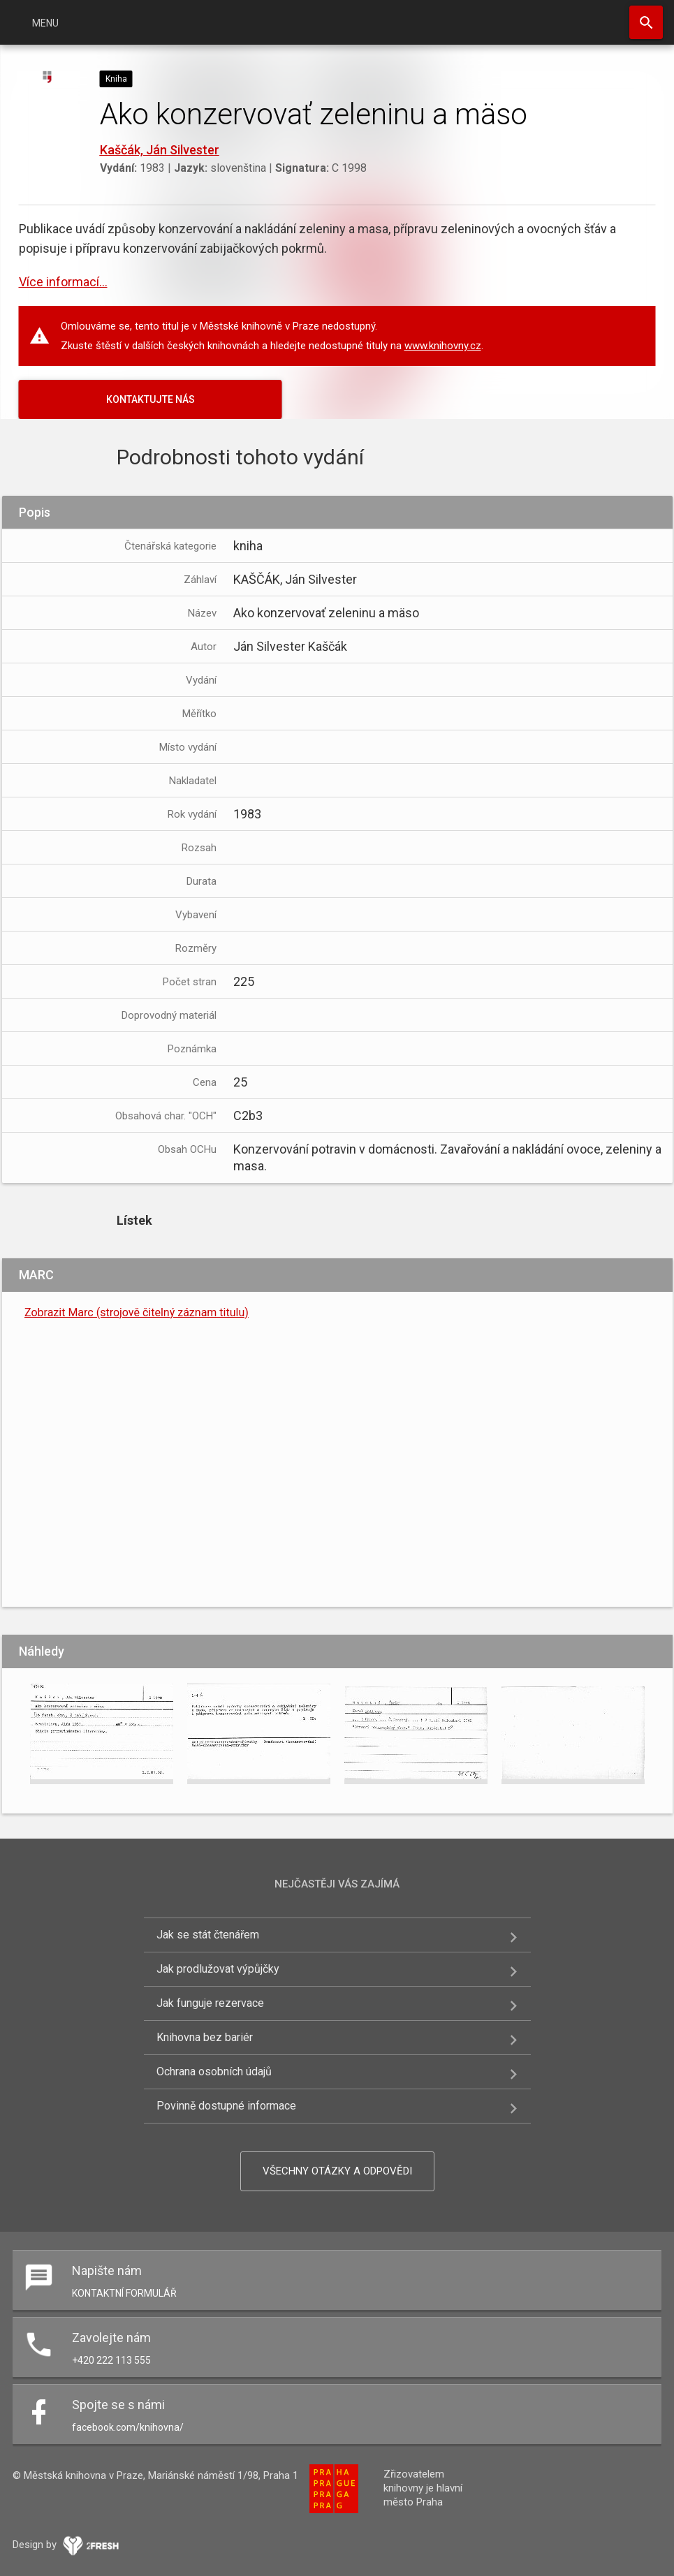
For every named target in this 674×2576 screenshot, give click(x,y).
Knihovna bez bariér (204, 2037)
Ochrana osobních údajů (214, 2071)
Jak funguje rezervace (210, 2003)
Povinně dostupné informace (226, 2105)
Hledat (646, 22)
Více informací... (63, 281)
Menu (45, 23)
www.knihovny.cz (442, 345)
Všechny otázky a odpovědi (337, 2171)
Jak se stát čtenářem (207, 1934)
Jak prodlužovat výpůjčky (217, 1968)
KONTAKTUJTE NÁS (150, 399)
